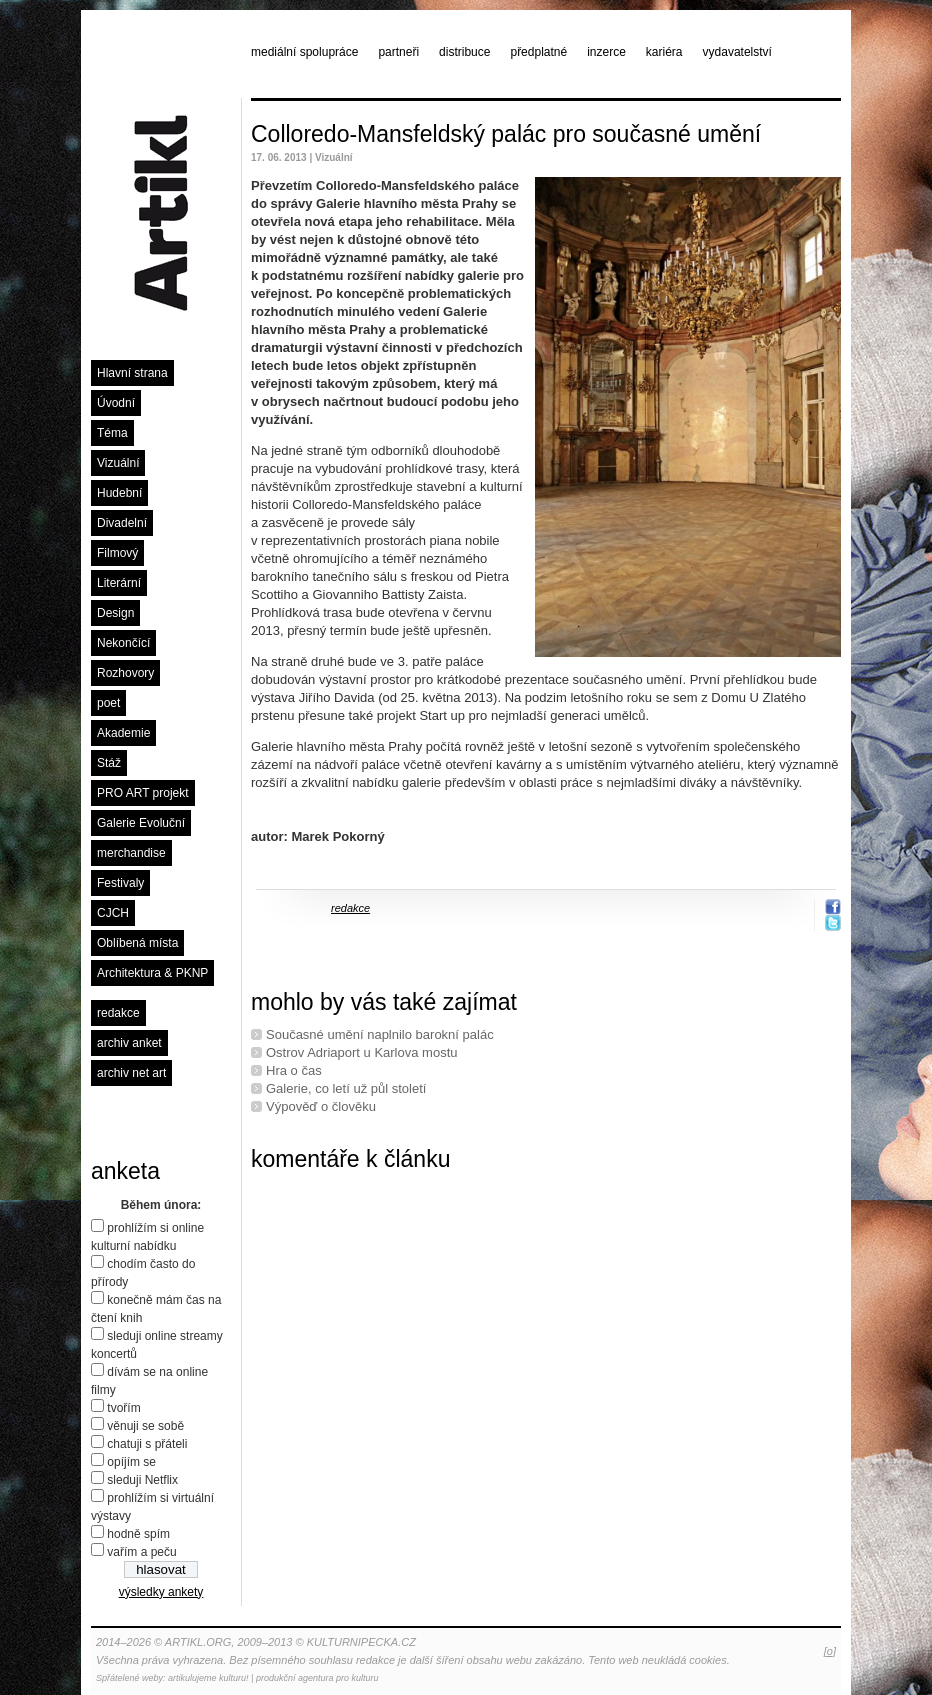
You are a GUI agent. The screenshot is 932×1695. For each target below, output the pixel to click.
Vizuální (118, 463)
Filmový (117, 553)
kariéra (664, 52)
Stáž (109, 763)
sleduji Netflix (142, 1480)
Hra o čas (294, 1070)
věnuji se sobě (145, 1426)
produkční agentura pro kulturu (317, 1678)
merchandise (131, 853)
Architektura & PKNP (152, 973)
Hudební (119, 493)
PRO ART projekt (143, 793)
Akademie (123, 733)
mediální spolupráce (304, 52)
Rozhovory (125, 673)
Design (115, 613)
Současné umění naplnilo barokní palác (380, 1034)
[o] (830, 1651)
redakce (118, 1013)
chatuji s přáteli (147, 1444)
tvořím (123, 1408)
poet (108, 703)
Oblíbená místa (137, 943)
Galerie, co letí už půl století (346, 1088)
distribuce (464, 52)
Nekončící (123, 643)
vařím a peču (141, 1552)
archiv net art (131, 1073)
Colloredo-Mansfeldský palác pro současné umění (506, 134)
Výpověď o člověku (321, 1106)
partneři (398, 52)
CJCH (113, 913)
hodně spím (138, 1534)
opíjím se (131, 1462)
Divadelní (122, 523)
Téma (112, 433)
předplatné (538, 52)
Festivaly (120, 883)
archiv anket (129, 1043)
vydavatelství (737, 52)
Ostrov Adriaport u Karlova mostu (361, 1052)
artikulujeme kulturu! (208, 1678)
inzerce (606, 52)
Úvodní (116, 403)
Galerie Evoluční (141, 823)
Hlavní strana (132, 373)
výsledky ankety (161, 1592)
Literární (119, 583)
